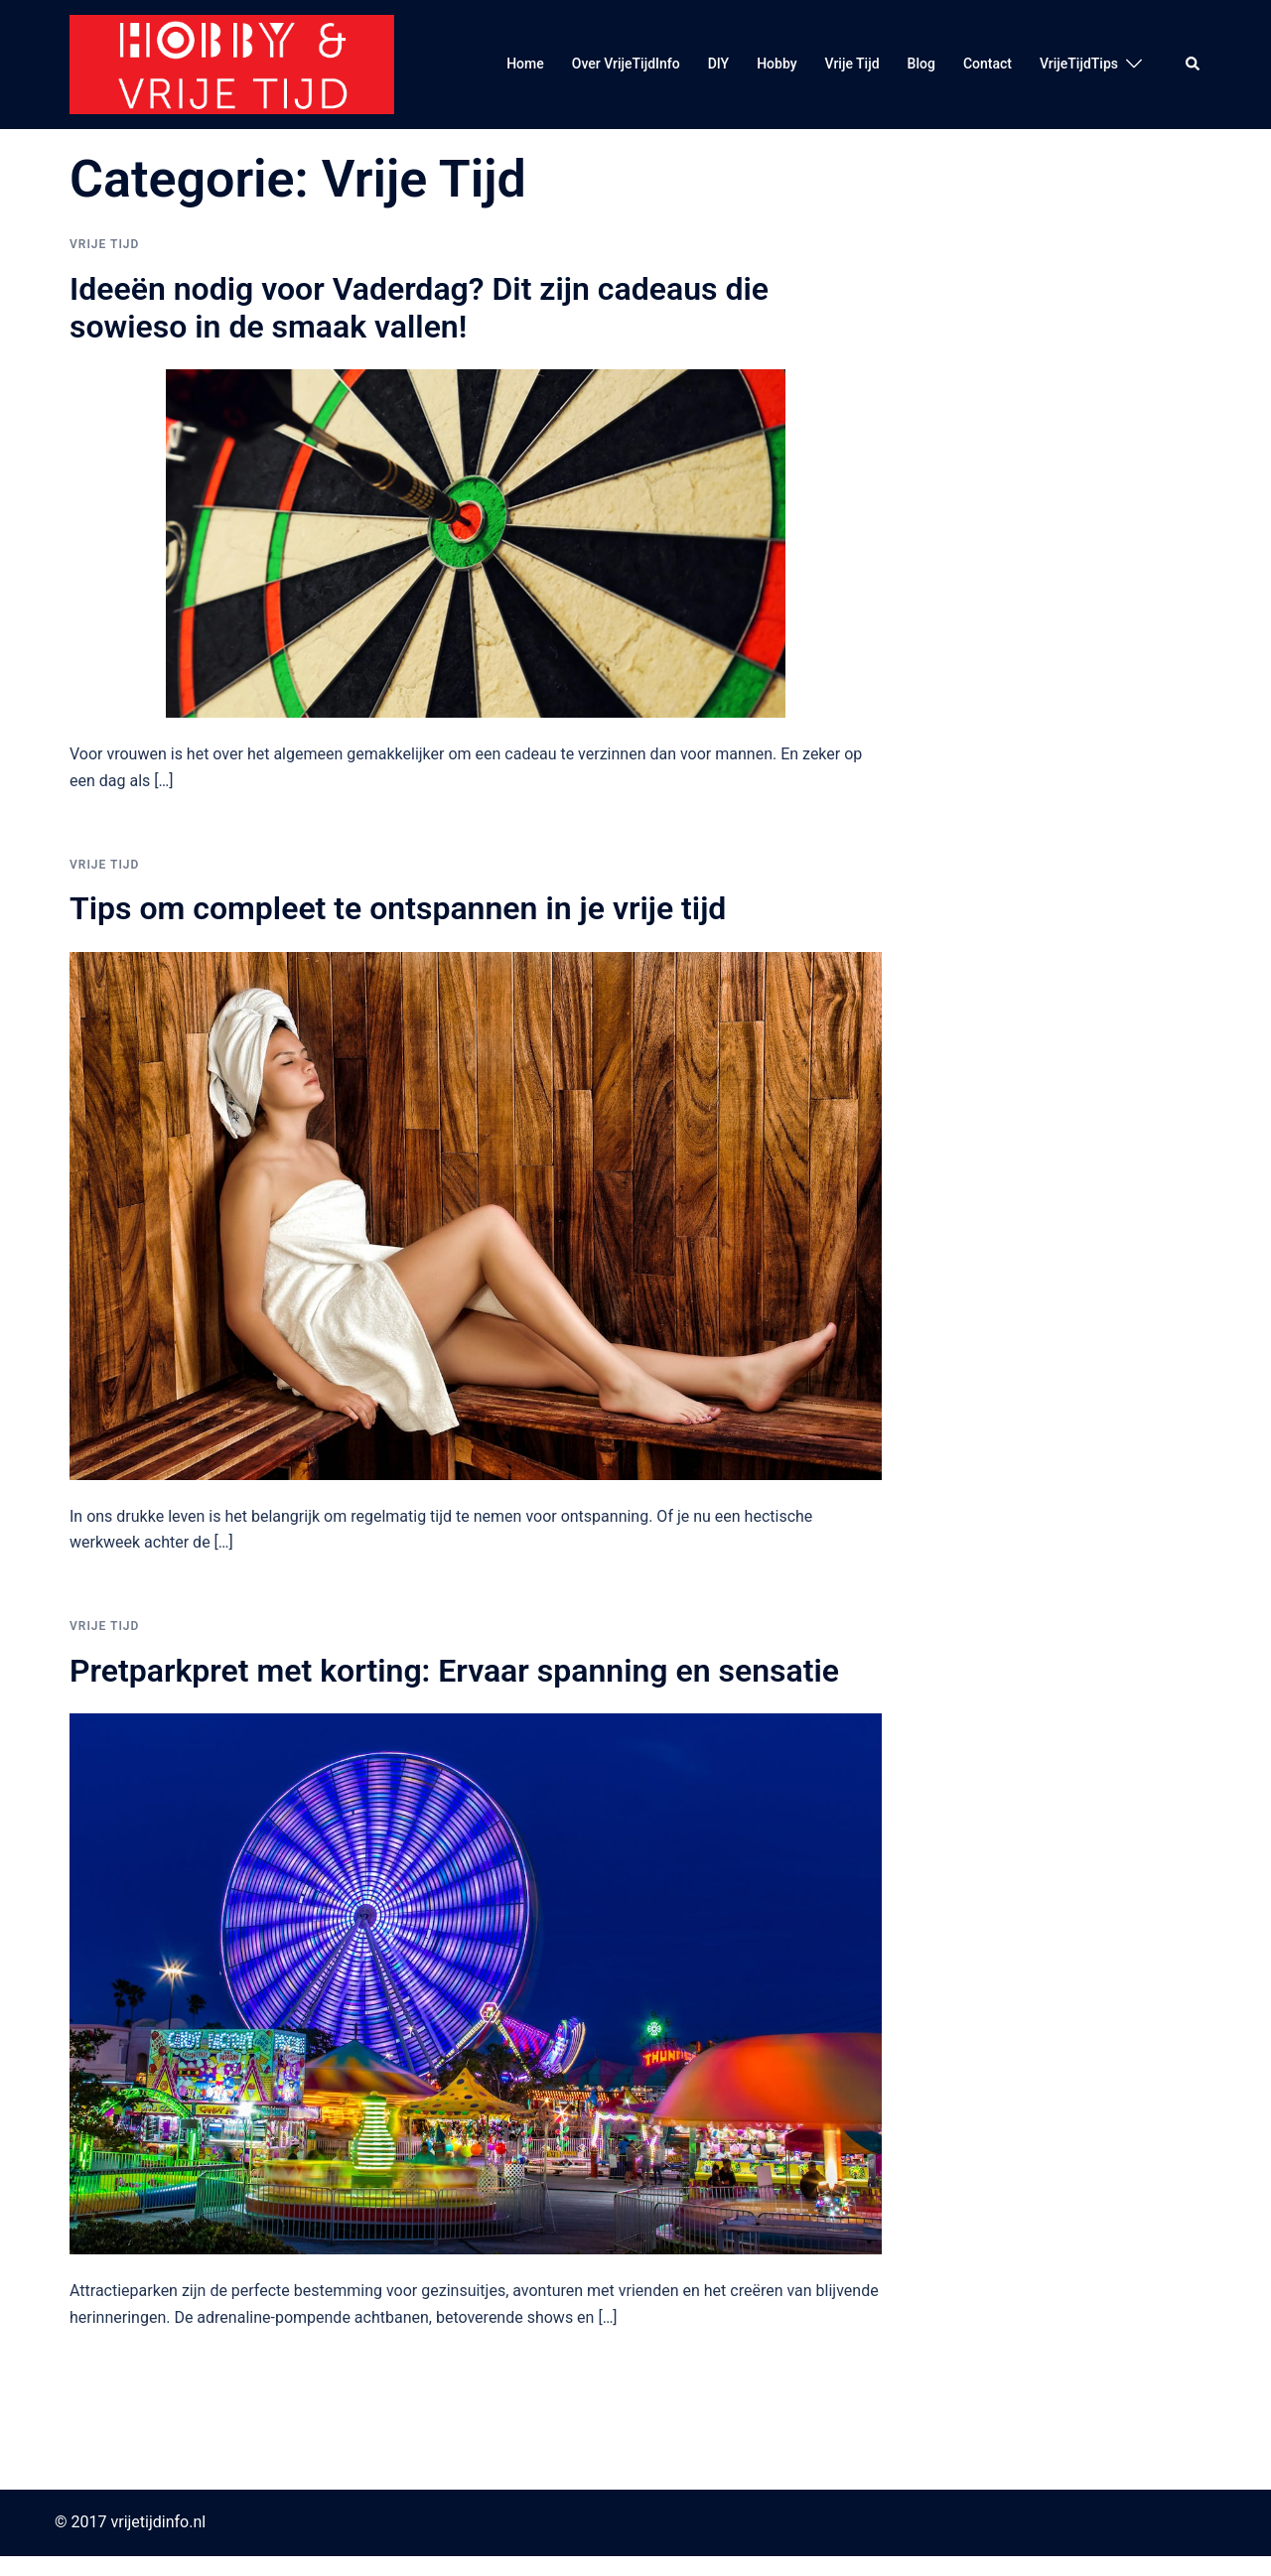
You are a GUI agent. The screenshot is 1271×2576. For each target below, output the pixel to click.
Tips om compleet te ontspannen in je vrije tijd (398, 908)
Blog (921, 63)
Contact (987, 63)
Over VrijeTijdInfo (626, 63)
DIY (718, 63)
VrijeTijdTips (1079, 63)
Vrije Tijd (852, 63)
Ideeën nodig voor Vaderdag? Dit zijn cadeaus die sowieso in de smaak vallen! (419, 307)
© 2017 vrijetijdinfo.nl (130, 2521)
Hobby (776, 63)
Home (525, 63)
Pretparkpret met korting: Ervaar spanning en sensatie (454, 1671)
